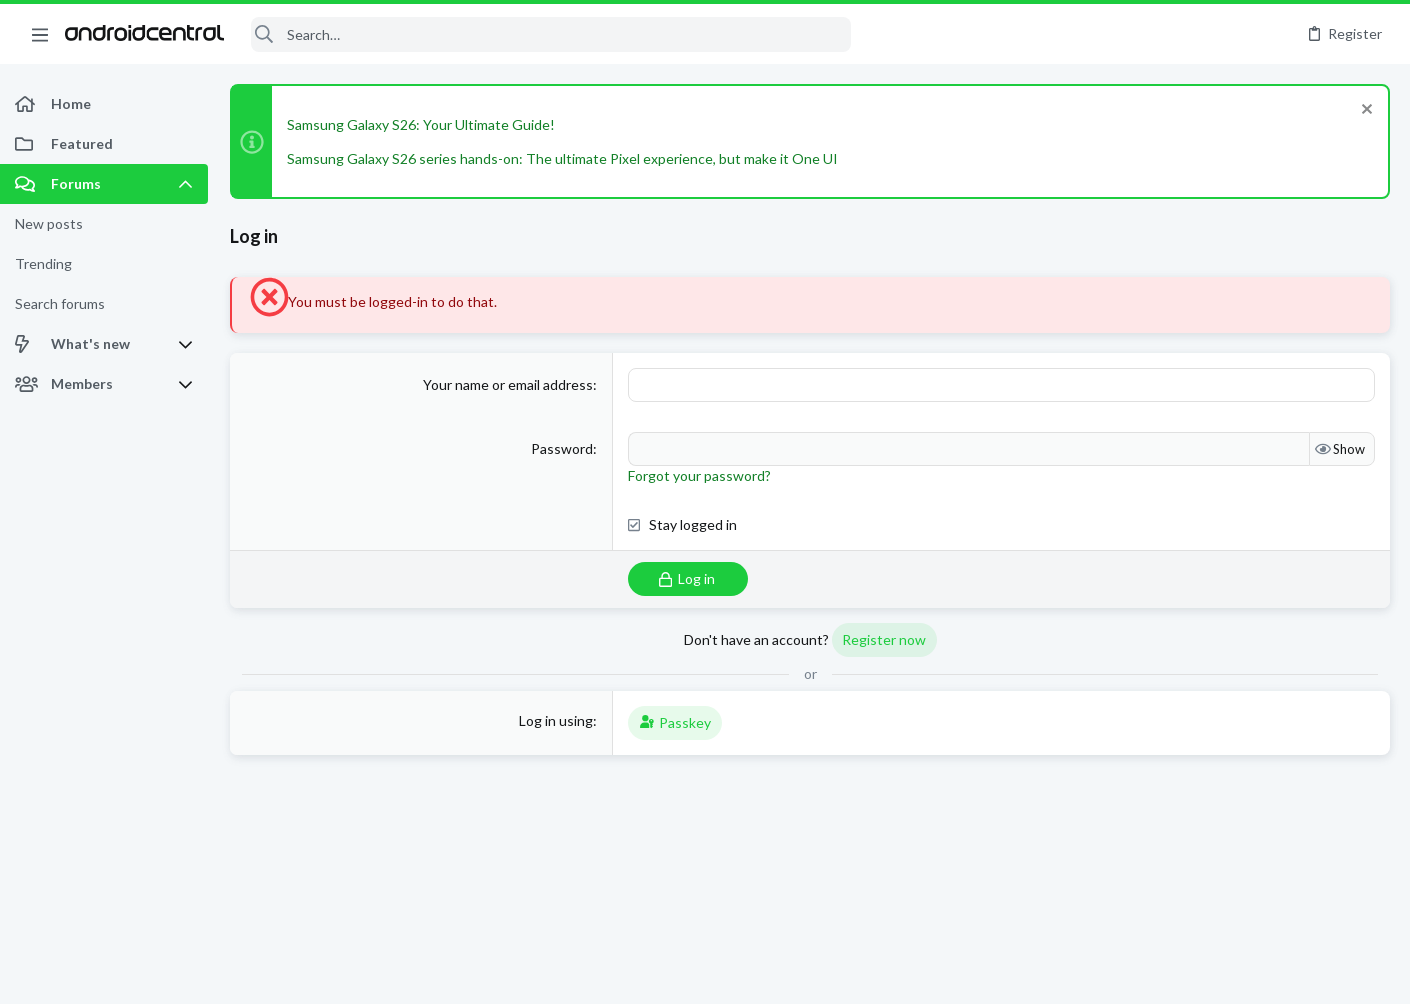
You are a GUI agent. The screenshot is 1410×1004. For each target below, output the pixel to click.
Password (562, 448)
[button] (40, 34)
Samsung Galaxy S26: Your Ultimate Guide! (421, 124)
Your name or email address (508, 384)
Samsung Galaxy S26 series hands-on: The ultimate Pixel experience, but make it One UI (562, 158)
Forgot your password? (699, 475)
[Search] (551, 34)
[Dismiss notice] (1364, 111)
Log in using (556, 720)
